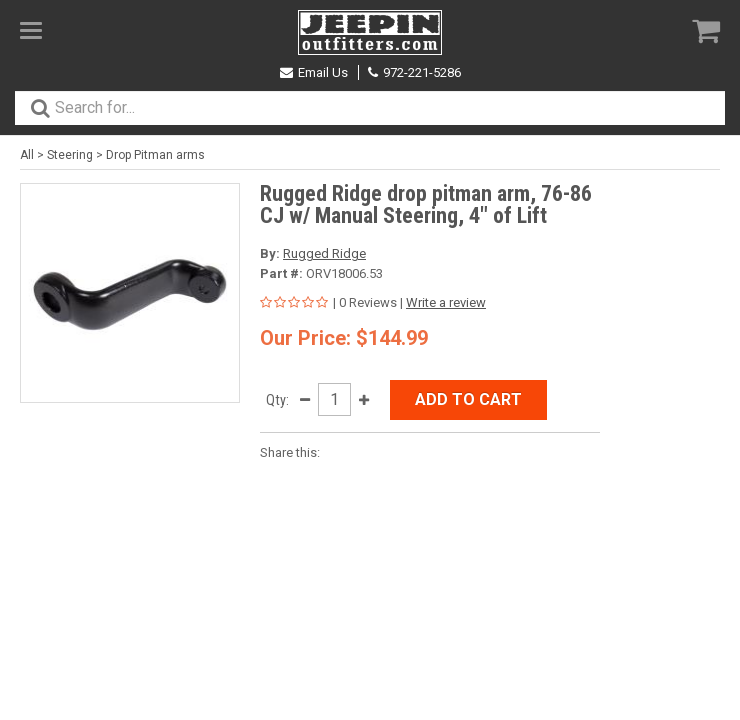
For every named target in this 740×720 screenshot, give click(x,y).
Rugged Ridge (324, 253)
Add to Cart (468, 399)
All (27, 155)
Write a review (446, 302)
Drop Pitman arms (155, 155)
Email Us (314, 72)
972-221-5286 (414, 72)
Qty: (277, 400)
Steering (70, 155)
